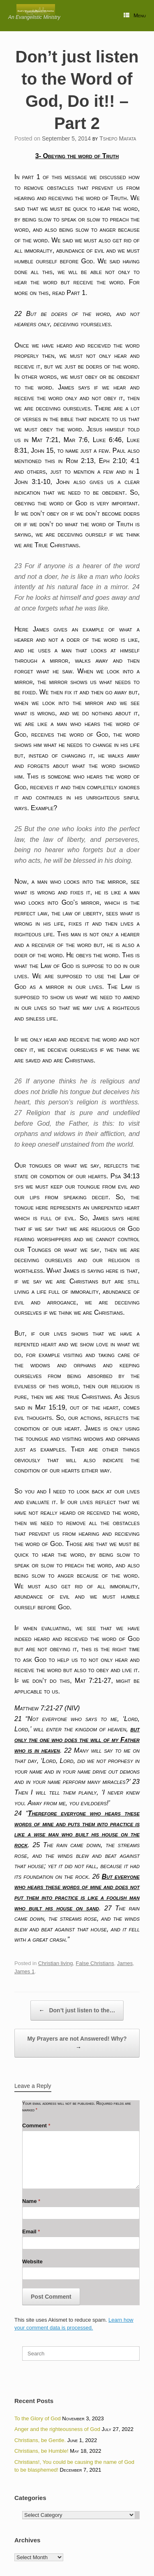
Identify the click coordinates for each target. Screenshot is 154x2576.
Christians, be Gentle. (40, 2440)
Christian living (55, 1963)
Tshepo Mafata (117, 138)
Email (31, 2231)
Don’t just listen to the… (77, 2010)
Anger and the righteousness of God (57, 2429)
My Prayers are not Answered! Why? (76, 2043)
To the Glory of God (37, 2418)
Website (32, 2261)
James (125, 1963)
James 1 (24, 1971)
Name (31, 2201)
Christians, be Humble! (41, 2451)
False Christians (95, 1963)
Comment (36, 2125)
